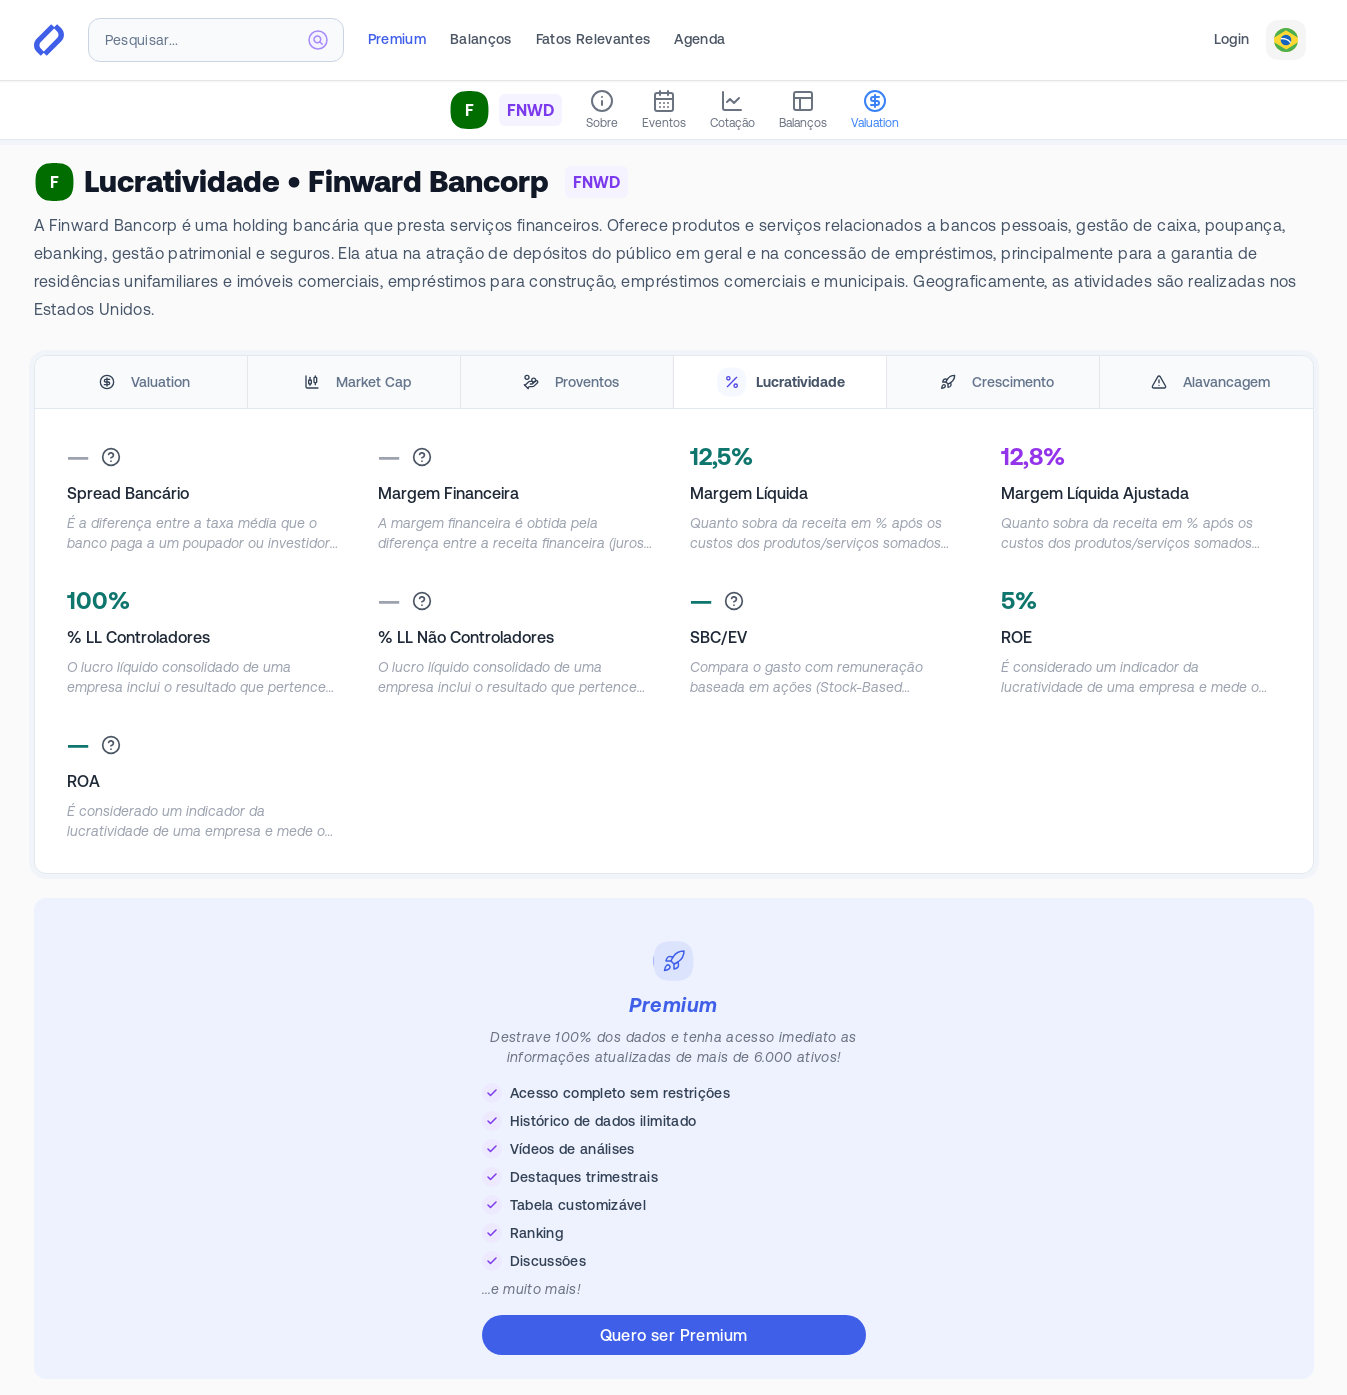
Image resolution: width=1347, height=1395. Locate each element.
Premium (397, 39)
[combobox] (216, 40)
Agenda (699, 39)
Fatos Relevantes (593, 39)
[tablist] (674, 382)
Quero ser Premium (674, 1335)
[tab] (141, 382)
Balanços (481, 39)
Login (1232, 39)
